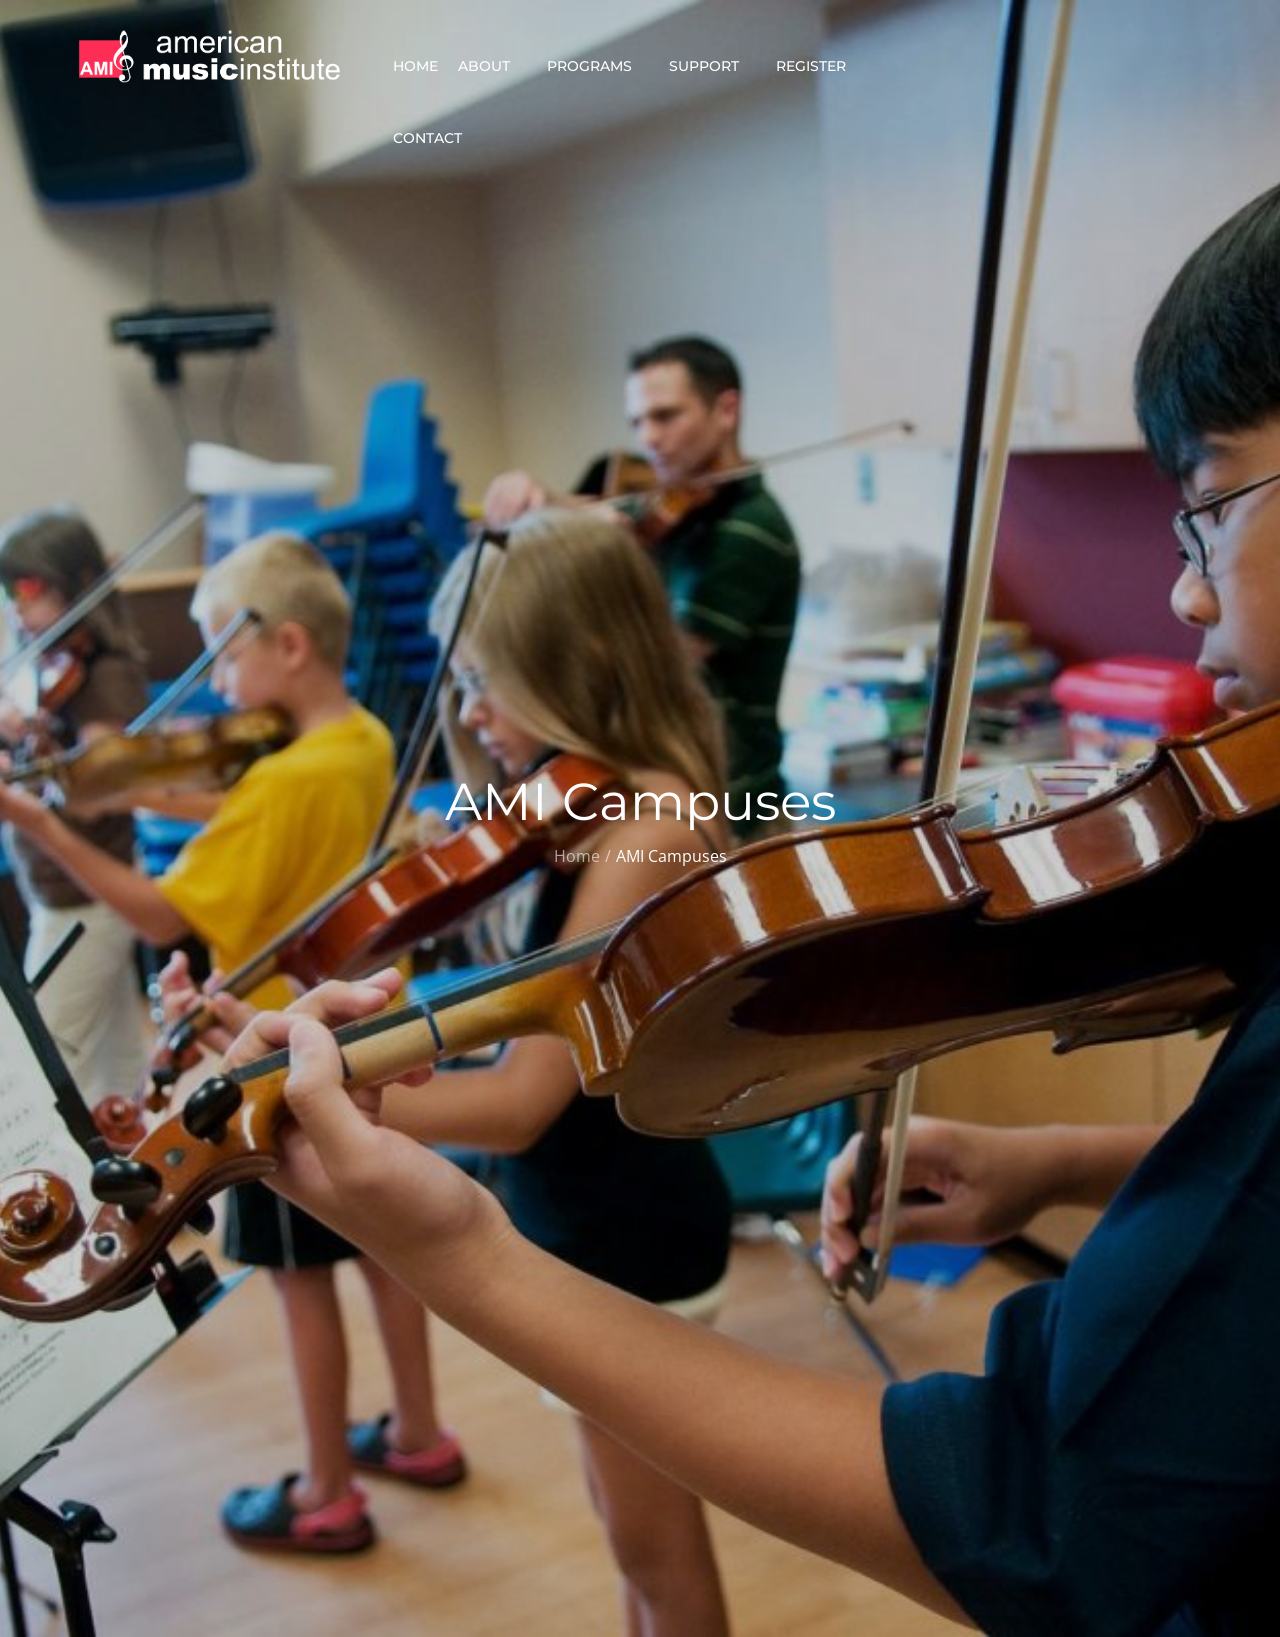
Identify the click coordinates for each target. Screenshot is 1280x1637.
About (492, 66)
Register (819, 66)
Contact (436, 138)
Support (712, 66)
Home (415, 66)
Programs (598, 66)
